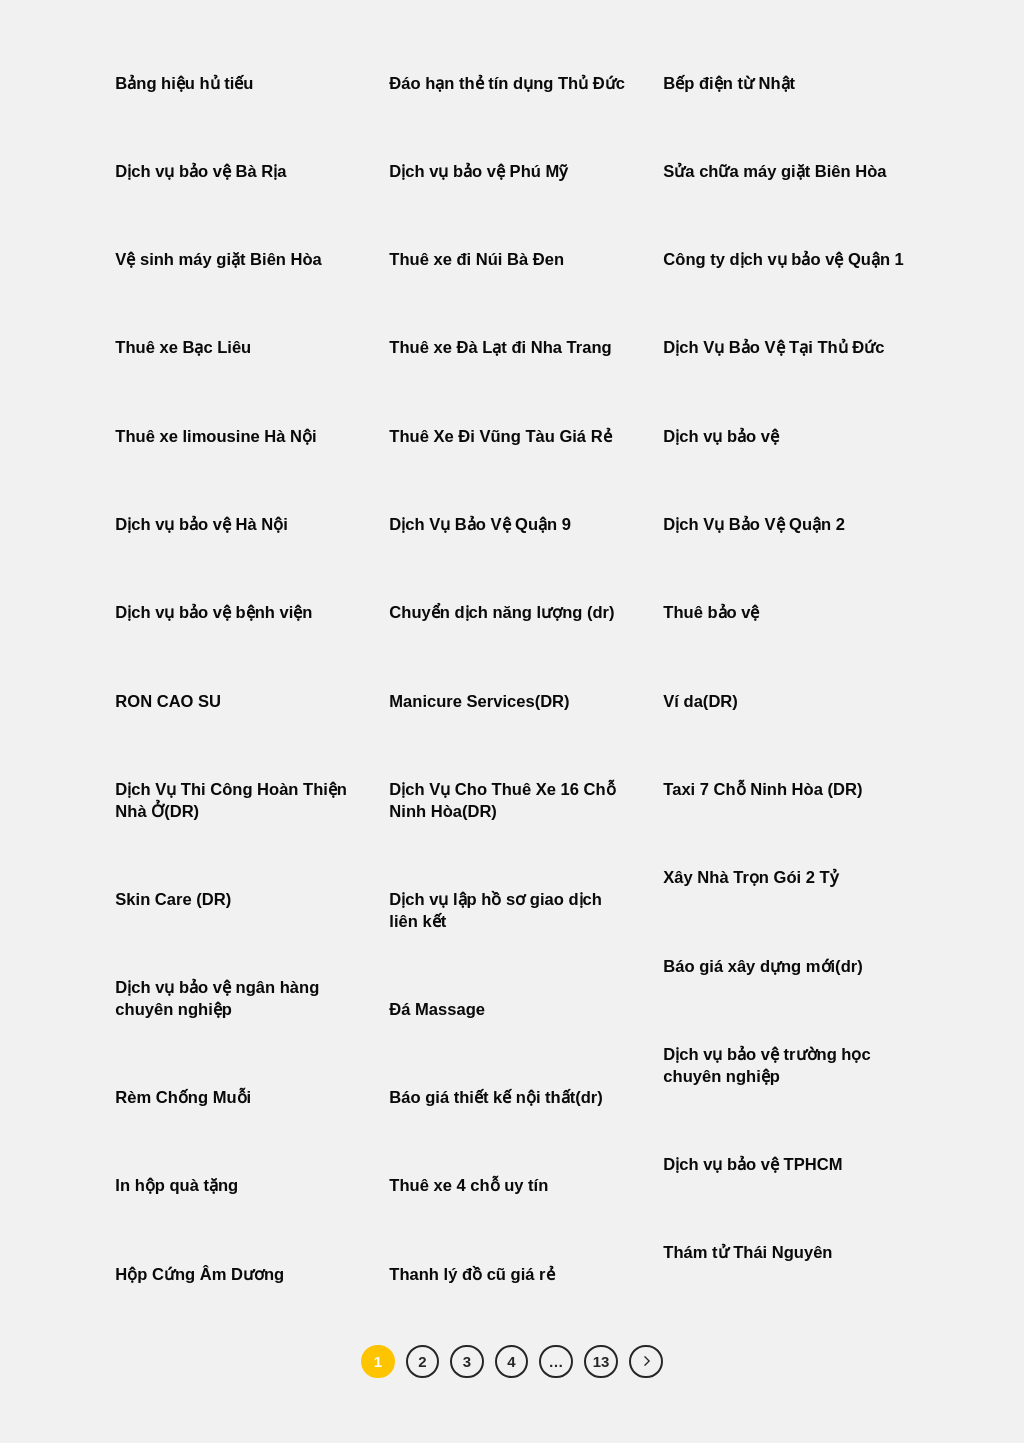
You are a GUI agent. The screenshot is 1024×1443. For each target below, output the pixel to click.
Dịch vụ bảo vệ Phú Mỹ (478, 171)
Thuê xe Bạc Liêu (183, 347)
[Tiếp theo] (646, 1362)
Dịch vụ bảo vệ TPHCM (752, 1164)
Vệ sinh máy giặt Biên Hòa (220, 259)
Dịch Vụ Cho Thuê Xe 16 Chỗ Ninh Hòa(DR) (502, 800)
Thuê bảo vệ (711, 612)
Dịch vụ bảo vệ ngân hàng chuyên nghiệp (217, 998)
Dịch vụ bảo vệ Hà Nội (201, 524)
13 (601, 1361)
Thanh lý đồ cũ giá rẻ (471, 1274)
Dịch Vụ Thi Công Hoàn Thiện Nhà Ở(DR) (231, 800)
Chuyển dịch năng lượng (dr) (501, 612)
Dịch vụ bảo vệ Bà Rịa (200, 171)
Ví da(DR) (700, 701)
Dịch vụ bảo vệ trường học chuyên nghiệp (766, 1065)
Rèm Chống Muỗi (183, 1097)
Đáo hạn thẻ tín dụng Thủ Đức (507, 83)
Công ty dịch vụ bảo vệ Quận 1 (783, 259)
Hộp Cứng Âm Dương (199, 1274)
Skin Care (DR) (173, 899)
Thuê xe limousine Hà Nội (215, 436)
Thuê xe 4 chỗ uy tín (468, 1185)
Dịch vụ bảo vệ (721, 436)
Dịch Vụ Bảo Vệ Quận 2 (754, 524)
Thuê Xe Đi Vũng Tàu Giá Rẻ (500, 436)
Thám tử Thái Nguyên (747, 1252)
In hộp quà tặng (176, 1185)
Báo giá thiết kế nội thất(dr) (495, 1097)
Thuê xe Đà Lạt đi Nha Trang (500, 347)
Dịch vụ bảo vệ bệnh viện (213, 612)
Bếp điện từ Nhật (729, 83)
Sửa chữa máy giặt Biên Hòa (777, 171)
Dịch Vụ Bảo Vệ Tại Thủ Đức (773, 347)
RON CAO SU (168, 701)
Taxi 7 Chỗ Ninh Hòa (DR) (762, 789)
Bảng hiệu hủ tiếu (184, 83)
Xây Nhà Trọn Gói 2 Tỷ (750, 877)
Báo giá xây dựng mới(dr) (762, 966)
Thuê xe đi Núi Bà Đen (476, 259)
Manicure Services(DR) (479, 701)
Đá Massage (439, 1009)
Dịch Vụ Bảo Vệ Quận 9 (480, 524)
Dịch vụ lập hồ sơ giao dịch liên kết (495, 910)
